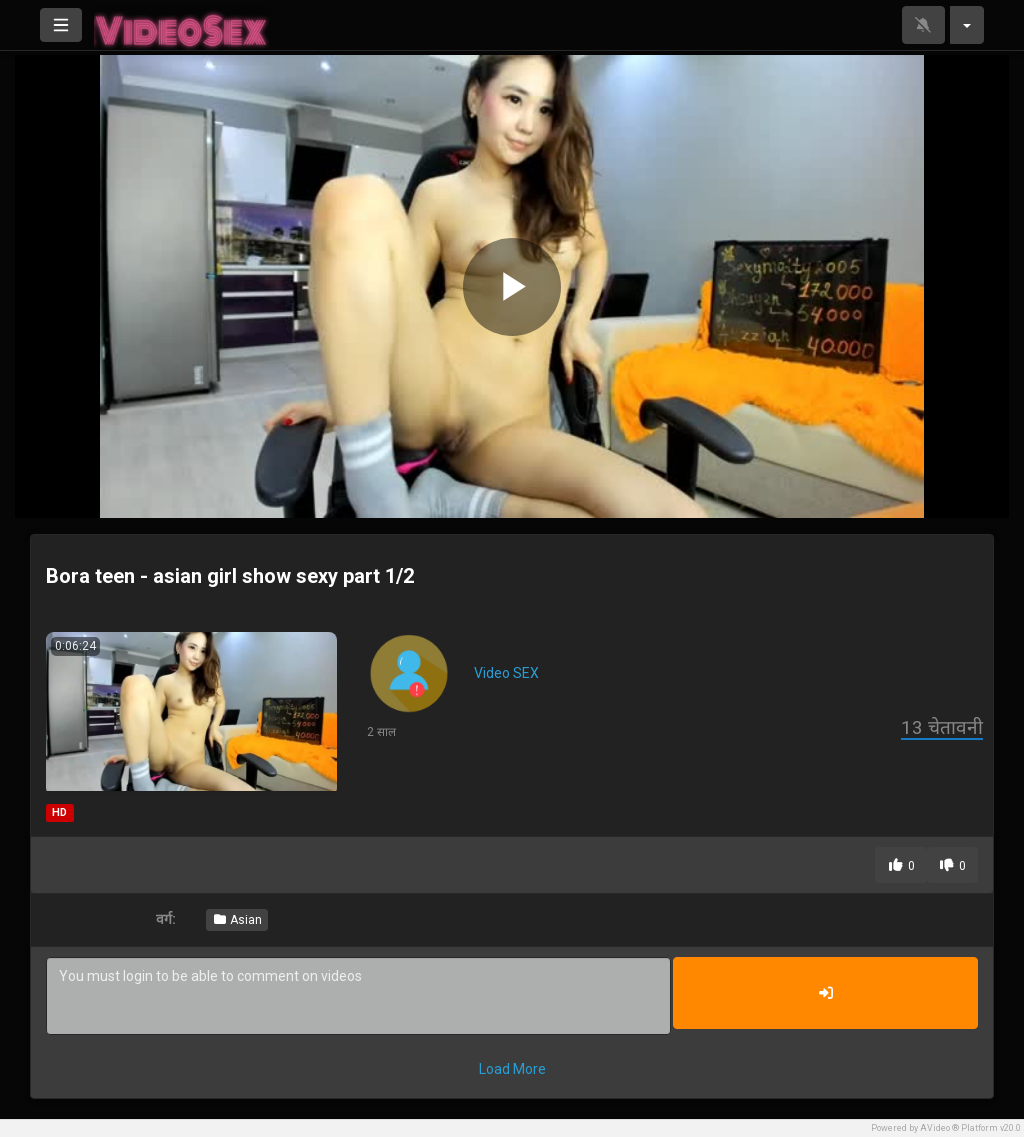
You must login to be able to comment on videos (358, 996)
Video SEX (506, 673)
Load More (512, 1069)
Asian (237, 920)
